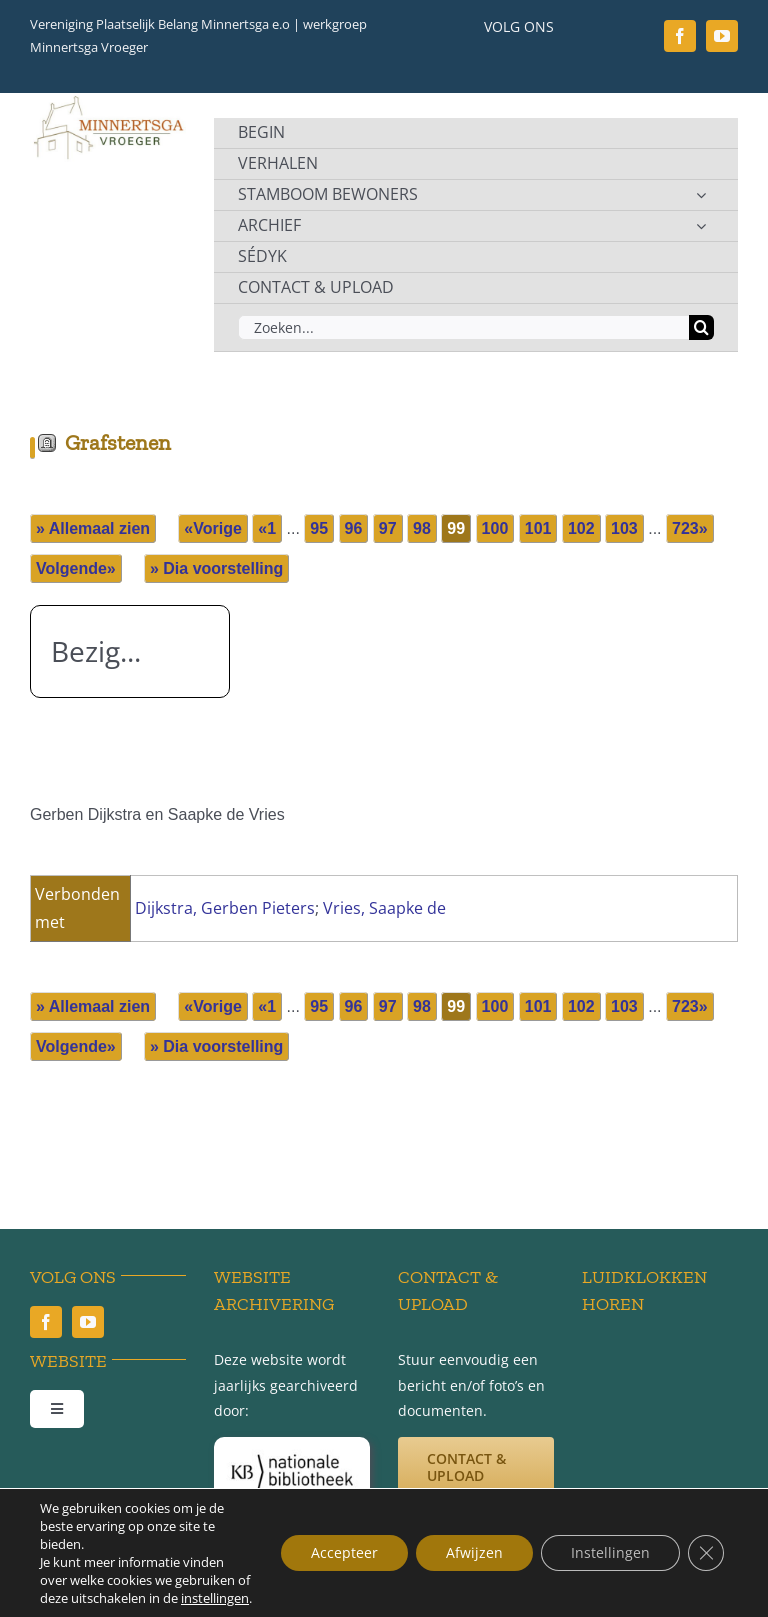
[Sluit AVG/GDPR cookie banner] (706, 1553)
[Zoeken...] (463, 327)
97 (388, 528)
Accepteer (344, 1552)
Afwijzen (474, 1552)
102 (581, 528)
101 (538, 528)
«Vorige (213, 528)
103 (624, 528)
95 (319, 528)
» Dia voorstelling (216, 568)
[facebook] (680, 36)
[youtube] (722, 36)
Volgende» (76, 568)
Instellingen (610, 1552)
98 (422, 528)
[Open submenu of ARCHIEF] (701, 226)
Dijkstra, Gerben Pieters (225, 908)
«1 (267, 528)
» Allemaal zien (93, 528)
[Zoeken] (701, 327)
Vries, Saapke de (384, 908)
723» (690, 528)
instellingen (215, 1598)
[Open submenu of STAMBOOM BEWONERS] (701, 195)
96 (354, 528)
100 (495, 528)
